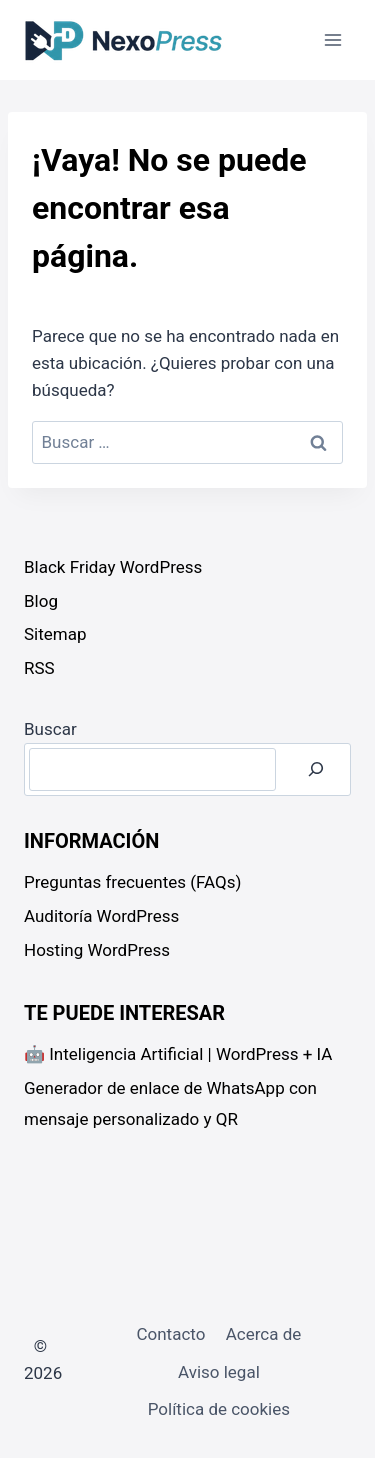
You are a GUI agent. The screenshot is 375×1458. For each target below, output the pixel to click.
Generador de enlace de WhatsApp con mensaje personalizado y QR (170, 1103)
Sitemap (55, 634)
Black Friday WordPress (113, 567)
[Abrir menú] (332, 39)
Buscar (50, 729)
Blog (41, 601)
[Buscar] (316, 769)
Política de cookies (219, 1409)
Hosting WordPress (97, 950)
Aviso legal (219, 1372)
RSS (39, 668)
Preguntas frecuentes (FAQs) (132, 882)
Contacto (170, 1334)
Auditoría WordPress (101, 916)
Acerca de (264, 1334)
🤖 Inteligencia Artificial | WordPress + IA (178, 1054)
